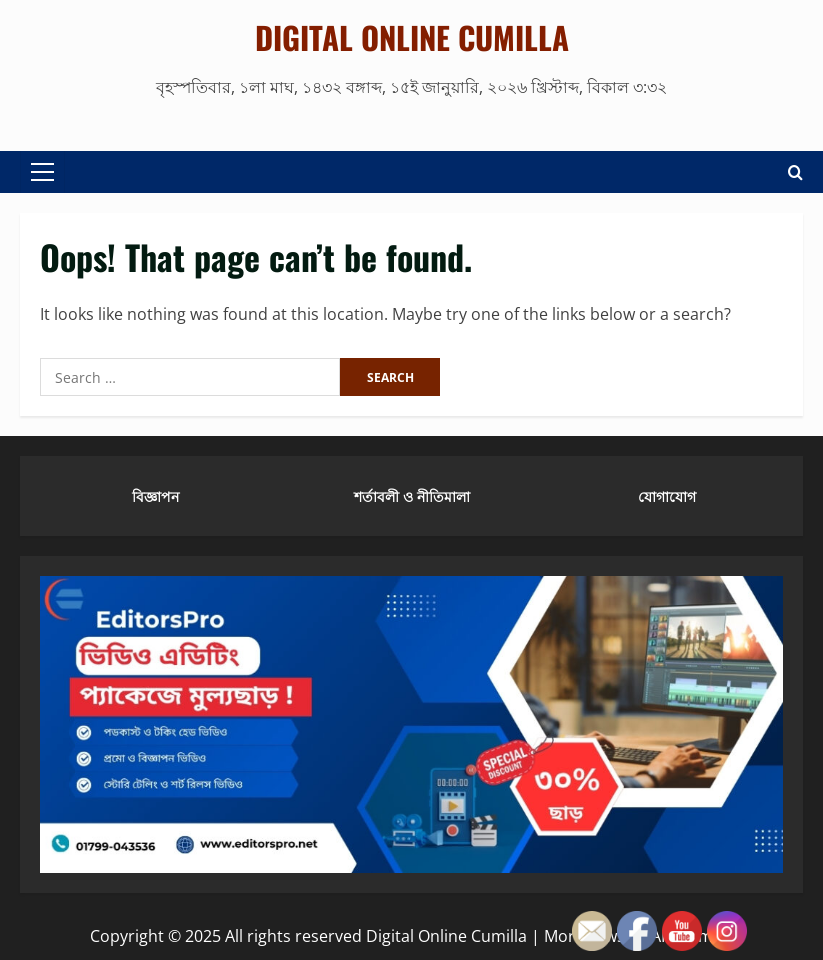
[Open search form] (795, 172)
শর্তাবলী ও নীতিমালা (412, 495)
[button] (42, 172)
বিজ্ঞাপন (155, 495)
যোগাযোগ (667, 495)
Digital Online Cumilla (412, 37)
